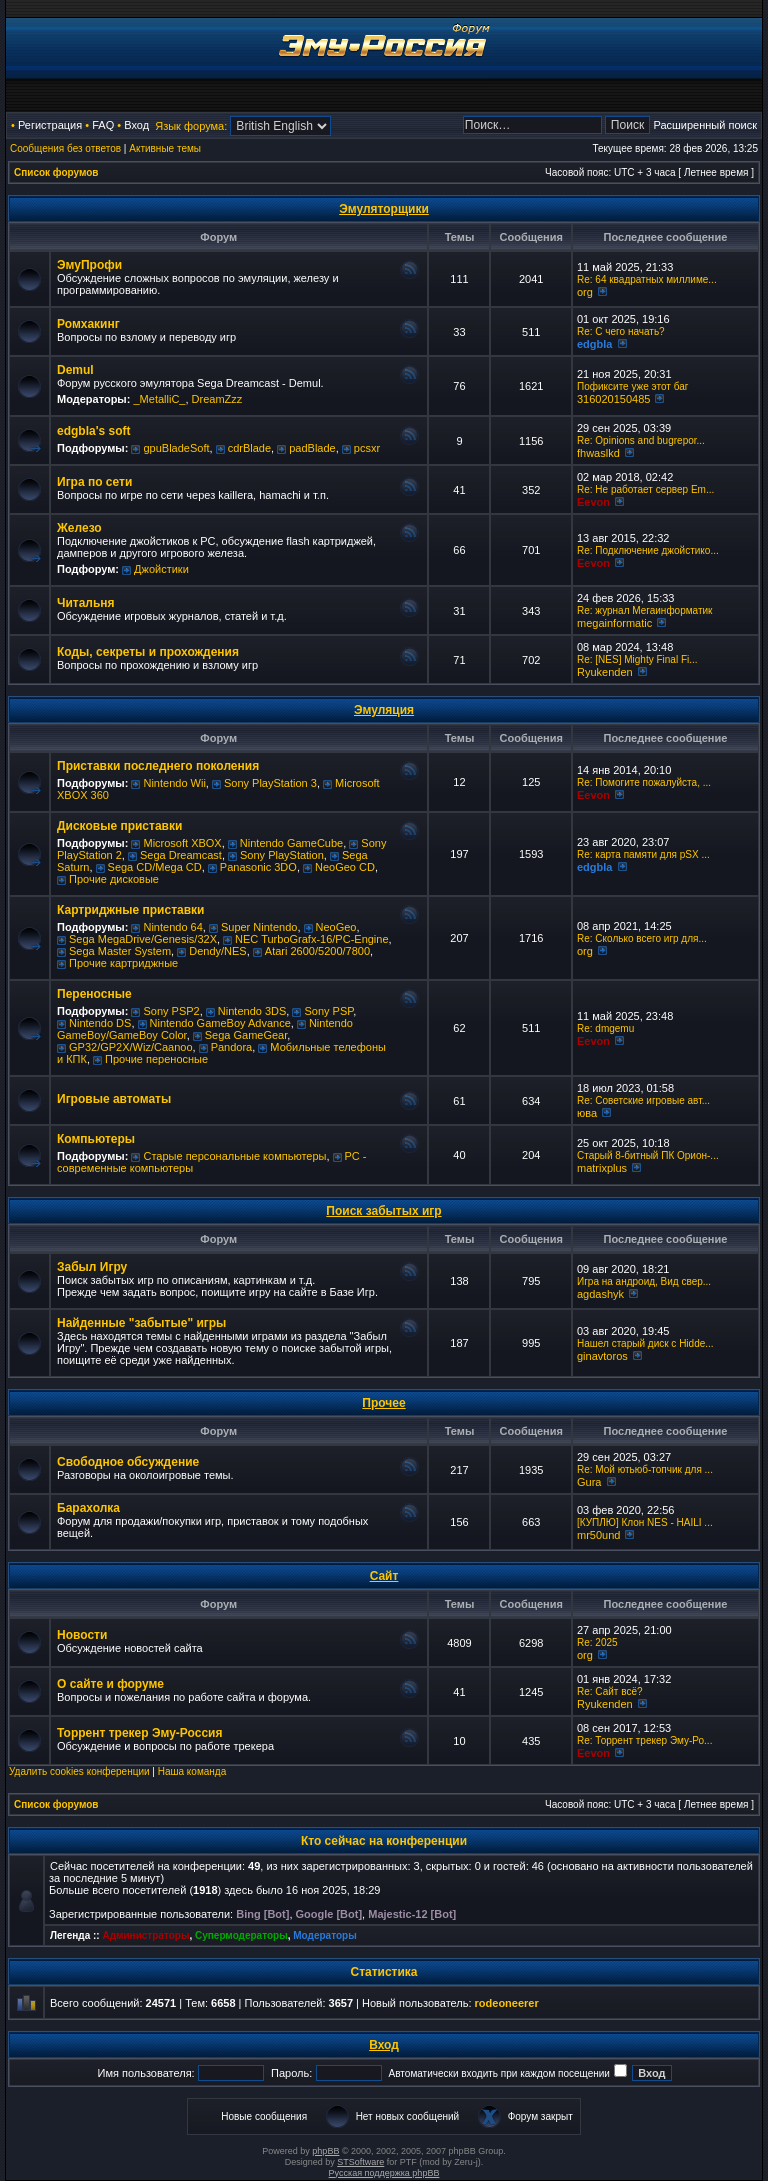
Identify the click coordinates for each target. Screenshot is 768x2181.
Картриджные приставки (130, 910)
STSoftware (360, 2162)
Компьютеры (96, 1139)
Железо (79, 528)
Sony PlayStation (282, 855)
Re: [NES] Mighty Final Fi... (637, 659)
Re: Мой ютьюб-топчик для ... (645, 1469)
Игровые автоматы (114, 1099)
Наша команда (192, 1771)
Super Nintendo (259, 927)
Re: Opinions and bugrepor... (641, 440)
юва (587, 1113)
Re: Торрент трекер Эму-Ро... (644, 1740)
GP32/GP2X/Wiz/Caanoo (131, 1047)
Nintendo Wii (174, 783)
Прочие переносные (156, 1059)
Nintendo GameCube (291, 843)
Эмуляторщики (384, 209)
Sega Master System (120, 951)
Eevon (593, 502)
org (585, 292)
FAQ (103, 125)
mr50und (598, 1535)
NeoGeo (336, 927)
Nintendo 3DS (252, 1011)
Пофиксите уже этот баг (632, 386)
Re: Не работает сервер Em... (645, 489)
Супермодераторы (241, 1935)
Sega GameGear (246, 1035)
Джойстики (161, 569)
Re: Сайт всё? (610, 1691)
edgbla (594, 344)
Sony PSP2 (171, 1011)
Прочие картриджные (123, 963)
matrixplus (602, 1168)
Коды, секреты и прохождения (148, 652)
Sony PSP (328, 1011)
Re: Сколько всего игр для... (642, 938)
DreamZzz (217, 399)
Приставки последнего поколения (158, 766)
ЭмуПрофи (89, 265)
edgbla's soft (94, 431)
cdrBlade (249, 448)
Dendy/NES (217, 951)
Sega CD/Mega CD (155, 867)
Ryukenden (605, 672)
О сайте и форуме (110, 1684)
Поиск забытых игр (383, 1211)
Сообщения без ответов (65, 148)
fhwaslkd (598, 453)
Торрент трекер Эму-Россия (139, 1733)
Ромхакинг (88, 324)
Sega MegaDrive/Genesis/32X (143, 939)
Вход (136, 125)
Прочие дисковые (114, 879)
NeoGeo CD (345, 867)
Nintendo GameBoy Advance (220, 1023)
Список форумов (56, 172)
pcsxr (367, 448)
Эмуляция (384, 710)
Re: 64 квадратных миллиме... (647, 279)
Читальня (86, 603)
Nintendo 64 (172, 927)
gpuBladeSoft (176, 448)
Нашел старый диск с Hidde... (645, 1343)
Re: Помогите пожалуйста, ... (644, 782)
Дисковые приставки (119, 826)
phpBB (325, 2151)
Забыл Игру (92, 1267)
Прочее (383, 1403)
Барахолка (88, 1508)
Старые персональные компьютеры (234, 1156)
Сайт (384, 1576)
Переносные (94, 994)
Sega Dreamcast (181, 855)
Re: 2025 (597, 1642)
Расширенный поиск (705, 125)
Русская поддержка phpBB (384, 2173)
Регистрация (50, 125)
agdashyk (600, 1294)
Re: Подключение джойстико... (648, 550)
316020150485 (613, 399)
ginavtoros (602, 1356)
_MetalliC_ (159, 399)
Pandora (232, 1047)
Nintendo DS (100, 1023)
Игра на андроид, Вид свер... (644, 1281)
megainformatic (614, 623)
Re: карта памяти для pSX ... (643, 854)
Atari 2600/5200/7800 (317, 951)
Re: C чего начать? (621, 331)
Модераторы (324, 1935)
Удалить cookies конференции (79, 1771)
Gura (589, 1482)
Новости (82, 1635)
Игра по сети (94, 482)
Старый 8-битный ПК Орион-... (648, 1155)
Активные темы (165, 148)
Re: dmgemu (605, 1028)
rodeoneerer (507, 2003)
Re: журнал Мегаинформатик (645, 610)
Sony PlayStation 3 (270, 783)
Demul (75, 370)
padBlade (312, 448)
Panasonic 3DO (258, 867)
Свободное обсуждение (128, 1462)
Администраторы (145, 1935)
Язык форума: (191, 126)
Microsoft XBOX (182, 843)
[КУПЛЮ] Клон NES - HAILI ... (645, 1522)
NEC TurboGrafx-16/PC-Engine (311, 939)
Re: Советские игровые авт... (643, 1100)
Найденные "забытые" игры (141, 1323)
